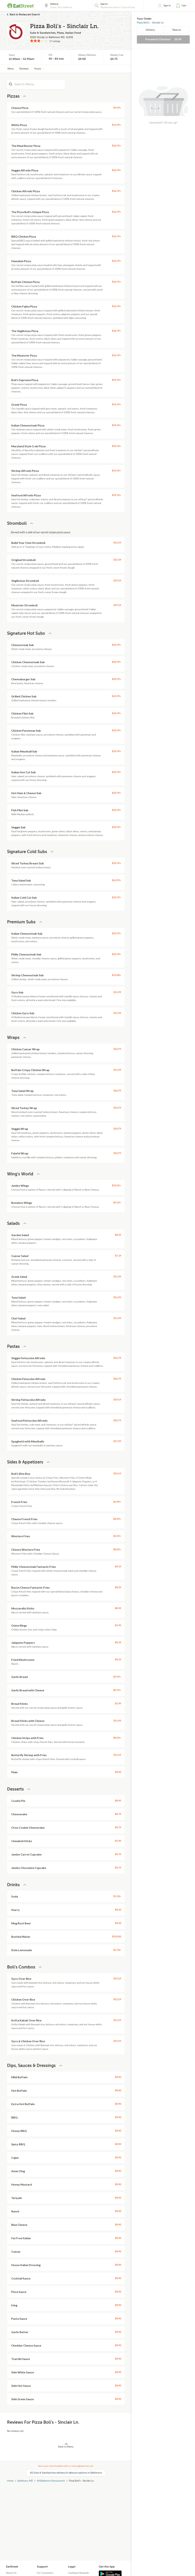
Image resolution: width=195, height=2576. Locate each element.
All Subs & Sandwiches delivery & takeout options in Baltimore (66, 2472)
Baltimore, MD (25, 2480)
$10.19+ (116, 1185)
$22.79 (117, 1420)
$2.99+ (117, 1501)
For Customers (45, 2572)
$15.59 (117, 542)
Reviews (24, 68)
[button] (182, 5)
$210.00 (116, 1936)
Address (54, 4)
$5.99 (118, 1625)
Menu (10, 68)
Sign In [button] (167, 5)
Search (104, 4)
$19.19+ (116, 379)
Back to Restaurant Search (25, 14)
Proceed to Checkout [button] (163, 39)
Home (10, 2480)
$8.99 (118, 1800)
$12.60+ (116, 974)
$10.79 (117, 1048)
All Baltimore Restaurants (51, 2480)
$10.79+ (116, 644)
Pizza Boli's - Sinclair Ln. (150, 22)
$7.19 (118, 1255)
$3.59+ (117, 1535)
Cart (184, 5)
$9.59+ (117, 107)
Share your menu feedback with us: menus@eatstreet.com (65, 2466)
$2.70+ (117, 1949)
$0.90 (118, 1771)
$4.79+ (117, 1690)
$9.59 (118, 1566)
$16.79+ (116, 145)
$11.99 (117, 992)
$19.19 (117, 580)
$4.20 (118, 1909)
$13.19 (117, 1754)
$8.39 (118, 1234)
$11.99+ (116, 124)
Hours (39, 68)
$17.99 (117, 1441)
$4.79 (118, 1813)
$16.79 (117, 1357)
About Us (11, 2572)
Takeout (176, 30)
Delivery (150, 30)
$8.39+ (117, 1518)
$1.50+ (117, 1896)
